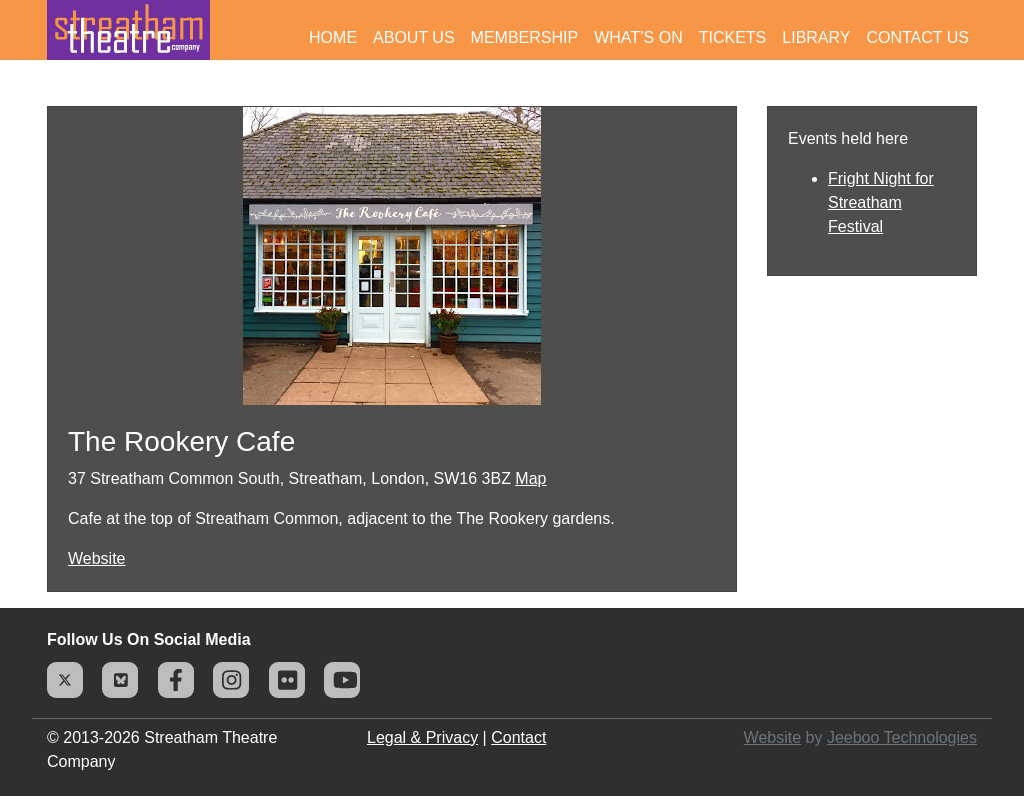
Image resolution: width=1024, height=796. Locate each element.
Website (97, 558)
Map (530, 478)
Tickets (733, 37)
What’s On (638, 37)
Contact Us (917, 37)
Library (816, 37)
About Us (414, 37)
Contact (518, 737)
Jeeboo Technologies (902, 737)
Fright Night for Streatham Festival (881, 202)
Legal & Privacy (422, 737)
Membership (525, 37)
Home (333, 37)
